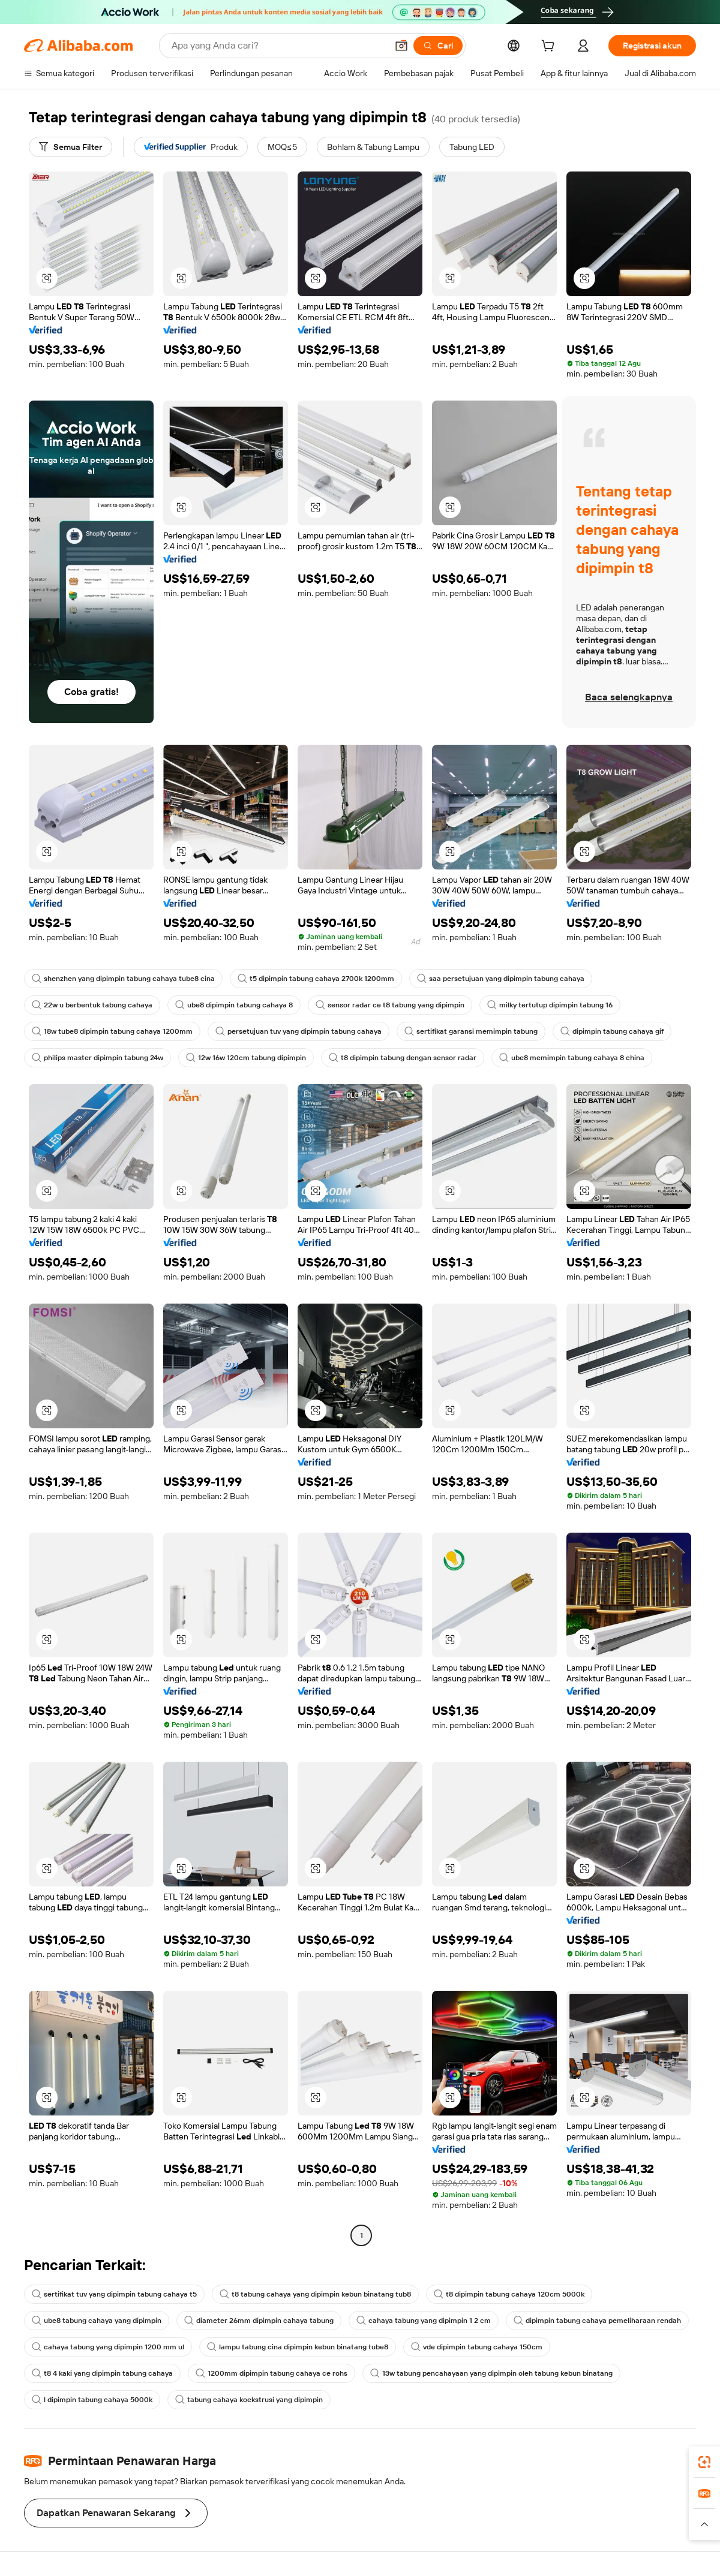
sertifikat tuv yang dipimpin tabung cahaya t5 (114, 2294)
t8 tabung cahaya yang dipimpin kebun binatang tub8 (315, 2294)
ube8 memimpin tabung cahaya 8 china (571, 1058)
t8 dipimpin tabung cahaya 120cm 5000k (509, 2294)
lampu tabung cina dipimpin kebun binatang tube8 (297, 2347)
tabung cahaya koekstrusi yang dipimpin (249, 2400)
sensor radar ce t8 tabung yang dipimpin (390, 1005)
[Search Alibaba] (278, 45)
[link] (704, 2462)
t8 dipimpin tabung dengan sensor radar (402, 1058)
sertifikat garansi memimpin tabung (471, 1031)
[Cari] (438, 45)
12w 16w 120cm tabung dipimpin (246, 1058)
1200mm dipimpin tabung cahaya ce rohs (271, 2373)
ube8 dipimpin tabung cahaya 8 (234, 1005)
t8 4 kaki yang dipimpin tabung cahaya (102, 2373)
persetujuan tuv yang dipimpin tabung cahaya (298, 1031)
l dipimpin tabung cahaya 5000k (92, 2400)
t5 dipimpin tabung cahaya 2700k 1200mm (316, 978)
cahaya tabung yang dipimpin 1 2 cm (423, 2320)
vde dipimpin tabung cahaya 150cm (476, 2347)
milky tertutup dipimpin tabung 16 (550, 1005)
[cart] (550, 47)
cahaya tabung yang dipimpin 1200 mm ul (108, 2347)
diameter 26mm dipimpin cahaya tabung (259, 2320)
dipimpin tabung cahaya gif (612, 1031)
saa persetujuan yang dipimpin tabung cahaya (500, 978)
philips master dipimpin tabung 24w (97, 1058)
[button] (401, 45)
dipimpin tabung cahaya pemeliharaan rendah (597, 2320)
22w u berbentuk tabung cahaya (92, 1005)
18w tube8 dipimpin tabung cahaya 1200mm (112, 1031)
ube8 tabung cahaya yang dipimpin (96, 2320)
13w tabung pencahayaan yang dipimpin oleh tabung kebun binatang (491, 2373)
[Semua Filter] (70, 147)
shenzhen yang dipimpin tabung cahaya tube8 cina (123, 978)
